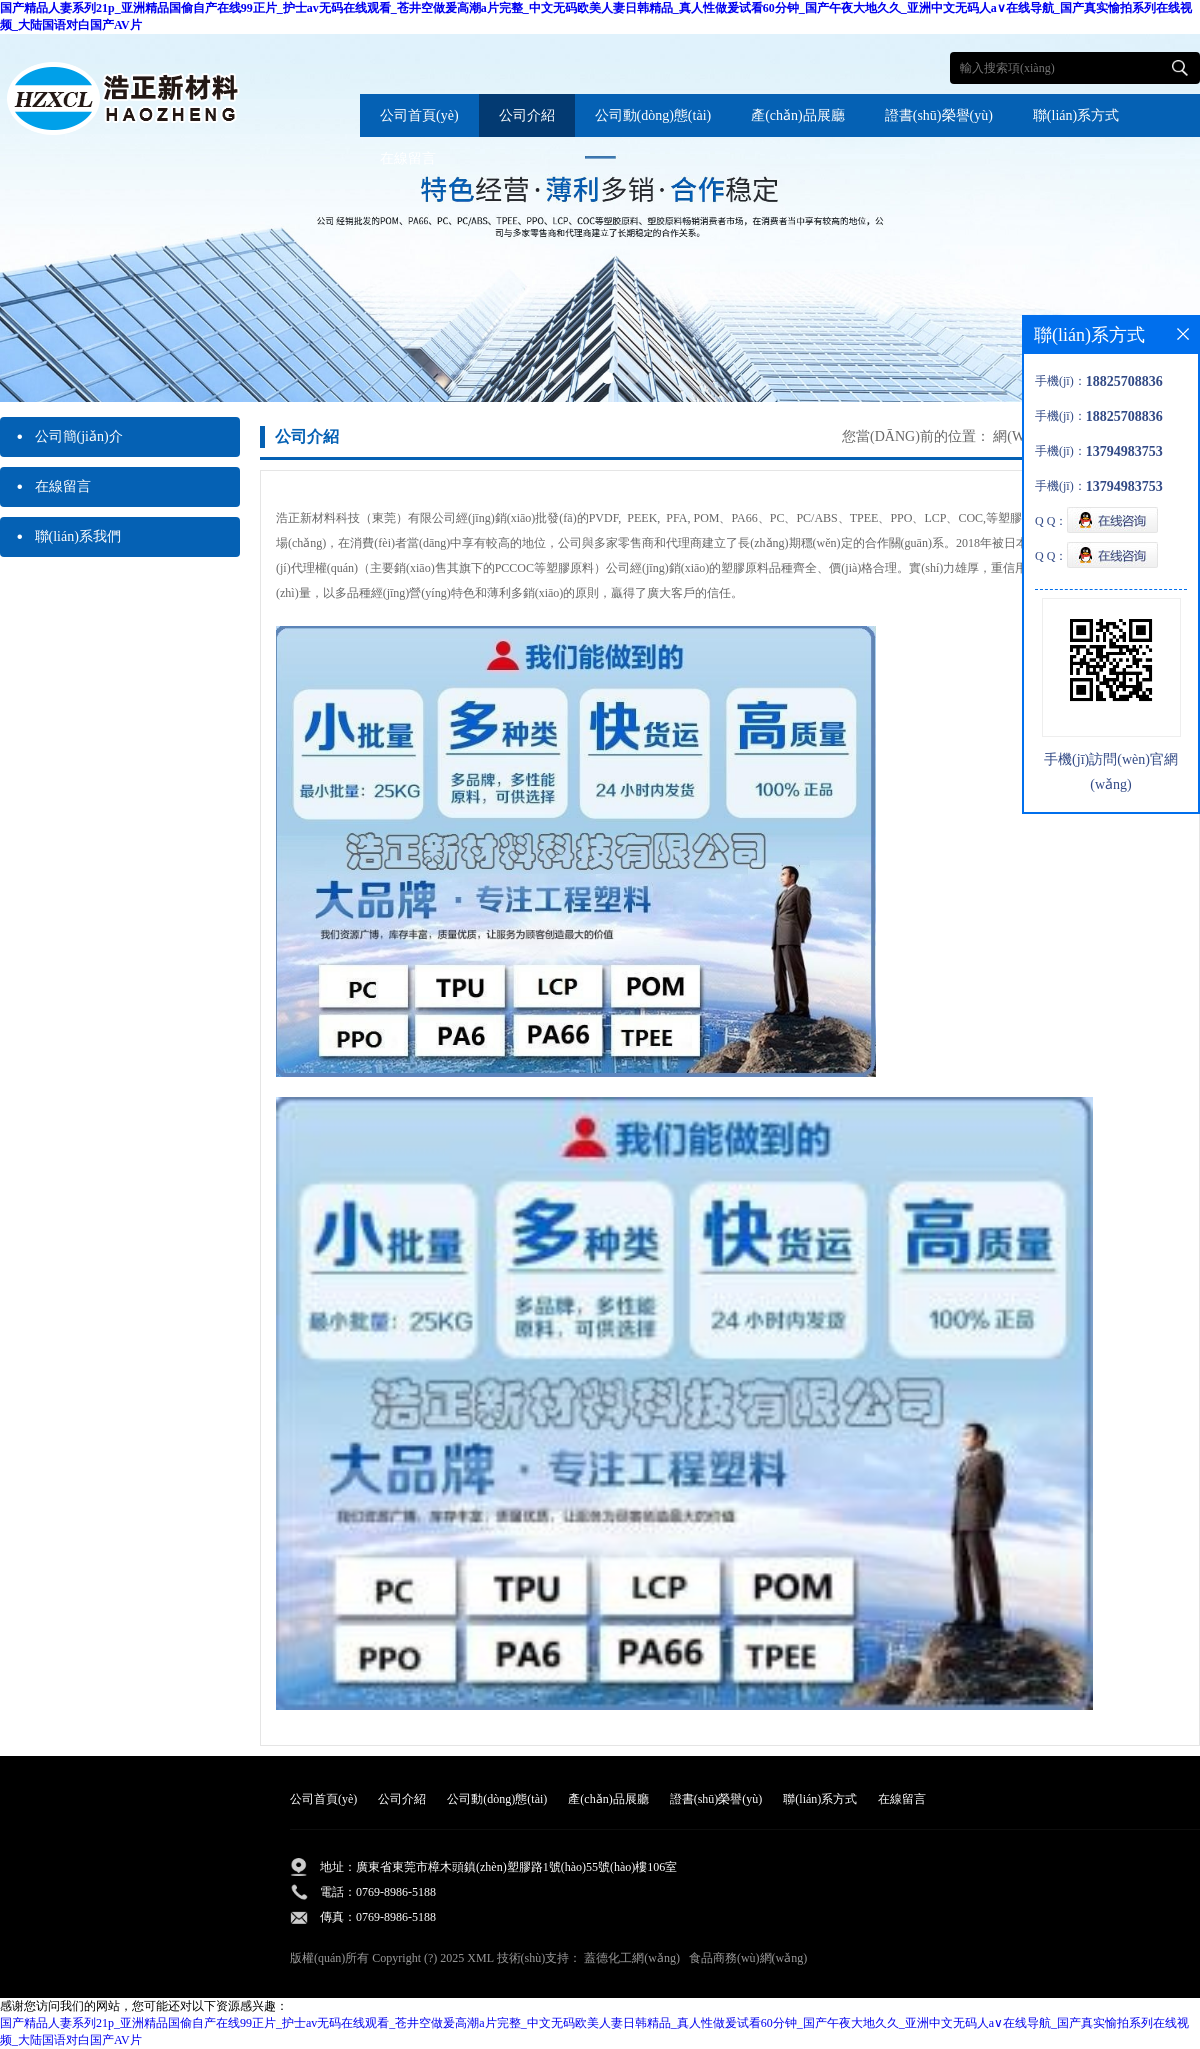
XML (480, 1958)
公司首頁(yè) (419, 115)
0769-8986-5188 (396, 1892)
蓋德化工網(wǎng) (632, 1958)
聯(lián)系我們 (68, 537)
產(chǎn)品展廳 (798, 115)
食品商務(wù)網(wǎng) (748, 1958)
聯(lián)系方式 (1076, 115)
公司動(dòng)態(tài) (653, 115)
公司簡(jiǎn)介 (69, 437)
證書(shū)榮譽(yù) (939, 115)
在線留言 (408, 158)
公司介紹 (527, 115)
